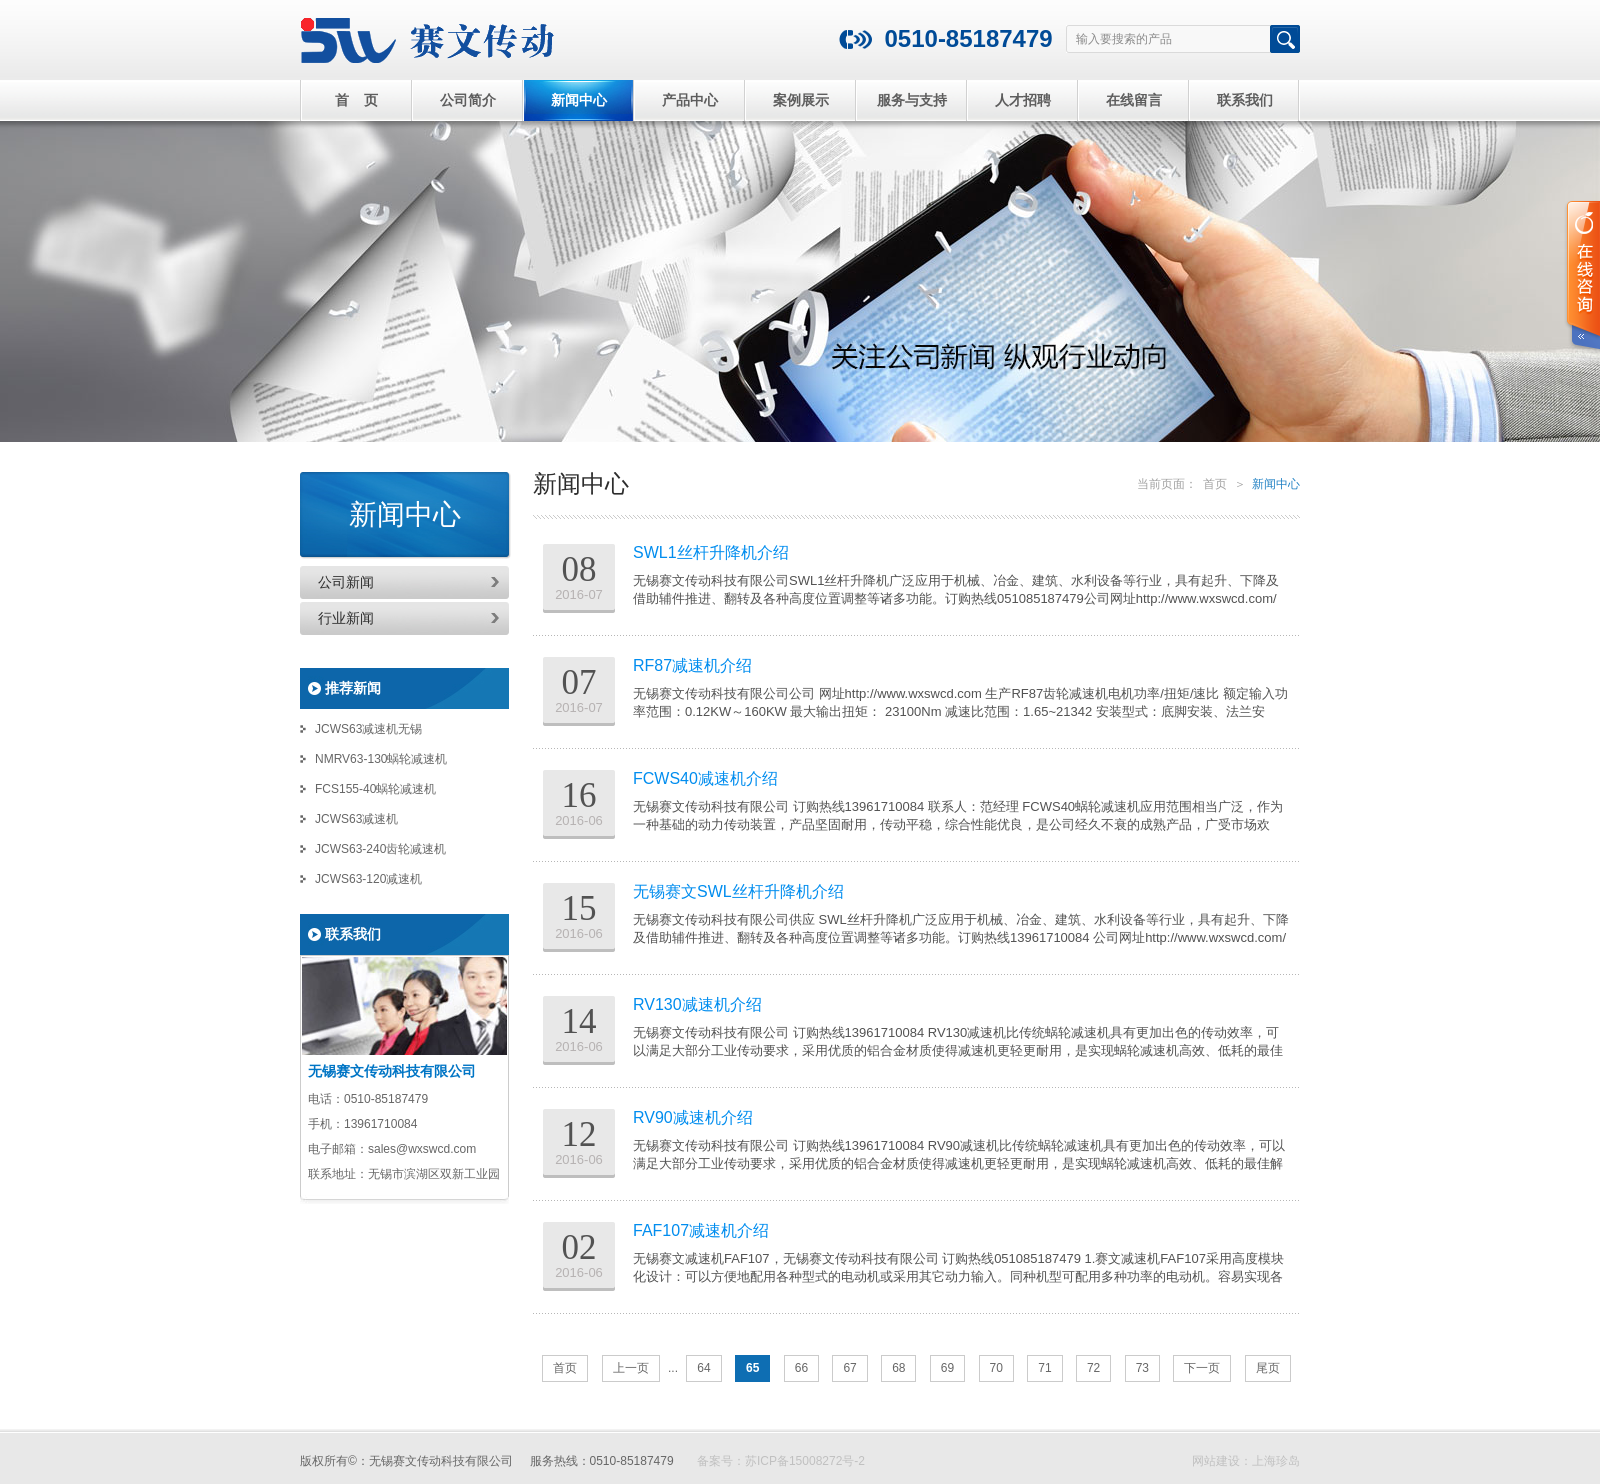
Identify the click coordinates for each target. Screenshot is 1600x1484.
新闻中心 (579, 100)
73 (1142, 1368)
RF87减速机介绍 (692, 665)
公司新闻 (346, 582)
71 (1044, 1368)
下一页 (1202, 1368)
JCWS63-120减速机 (368, 879)
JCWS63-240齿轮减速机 (380, 849)
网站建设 (1216, 1461)
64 (703, 1368)
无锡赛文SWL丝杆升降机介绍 (738, 891)
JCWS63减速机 (356, 819)
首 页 (357, 100)
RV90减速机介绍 (693, 1117)
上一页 (631, 1368)
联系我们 (1245, 100)
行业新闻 (346, 618)
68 (898, 1368)
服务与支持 (912, 100)
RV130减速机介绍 (697, 1004)
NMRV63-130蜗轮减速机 (381, 759)
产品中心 (690, 100)
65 (752, 1368)
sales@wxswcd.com (422, 1149)
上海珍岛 (1276, 1461)
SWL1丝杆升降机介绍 (711, 552)
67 (849, 1368)
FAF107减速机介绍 (701, 1230)
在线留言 (1134, 100)
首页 (1215, 484)
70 (996, 1368)
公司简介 (468, 100)
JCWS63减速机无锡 (368, 729)
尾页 (1268, 1368)
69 (947, 1368)
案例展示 (801, 100)
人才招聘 (1023, 100)
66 (801, 1368)
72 (1093, 1368)
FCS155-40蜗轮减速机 (375, 789)
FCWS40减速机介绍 (705, 778)
